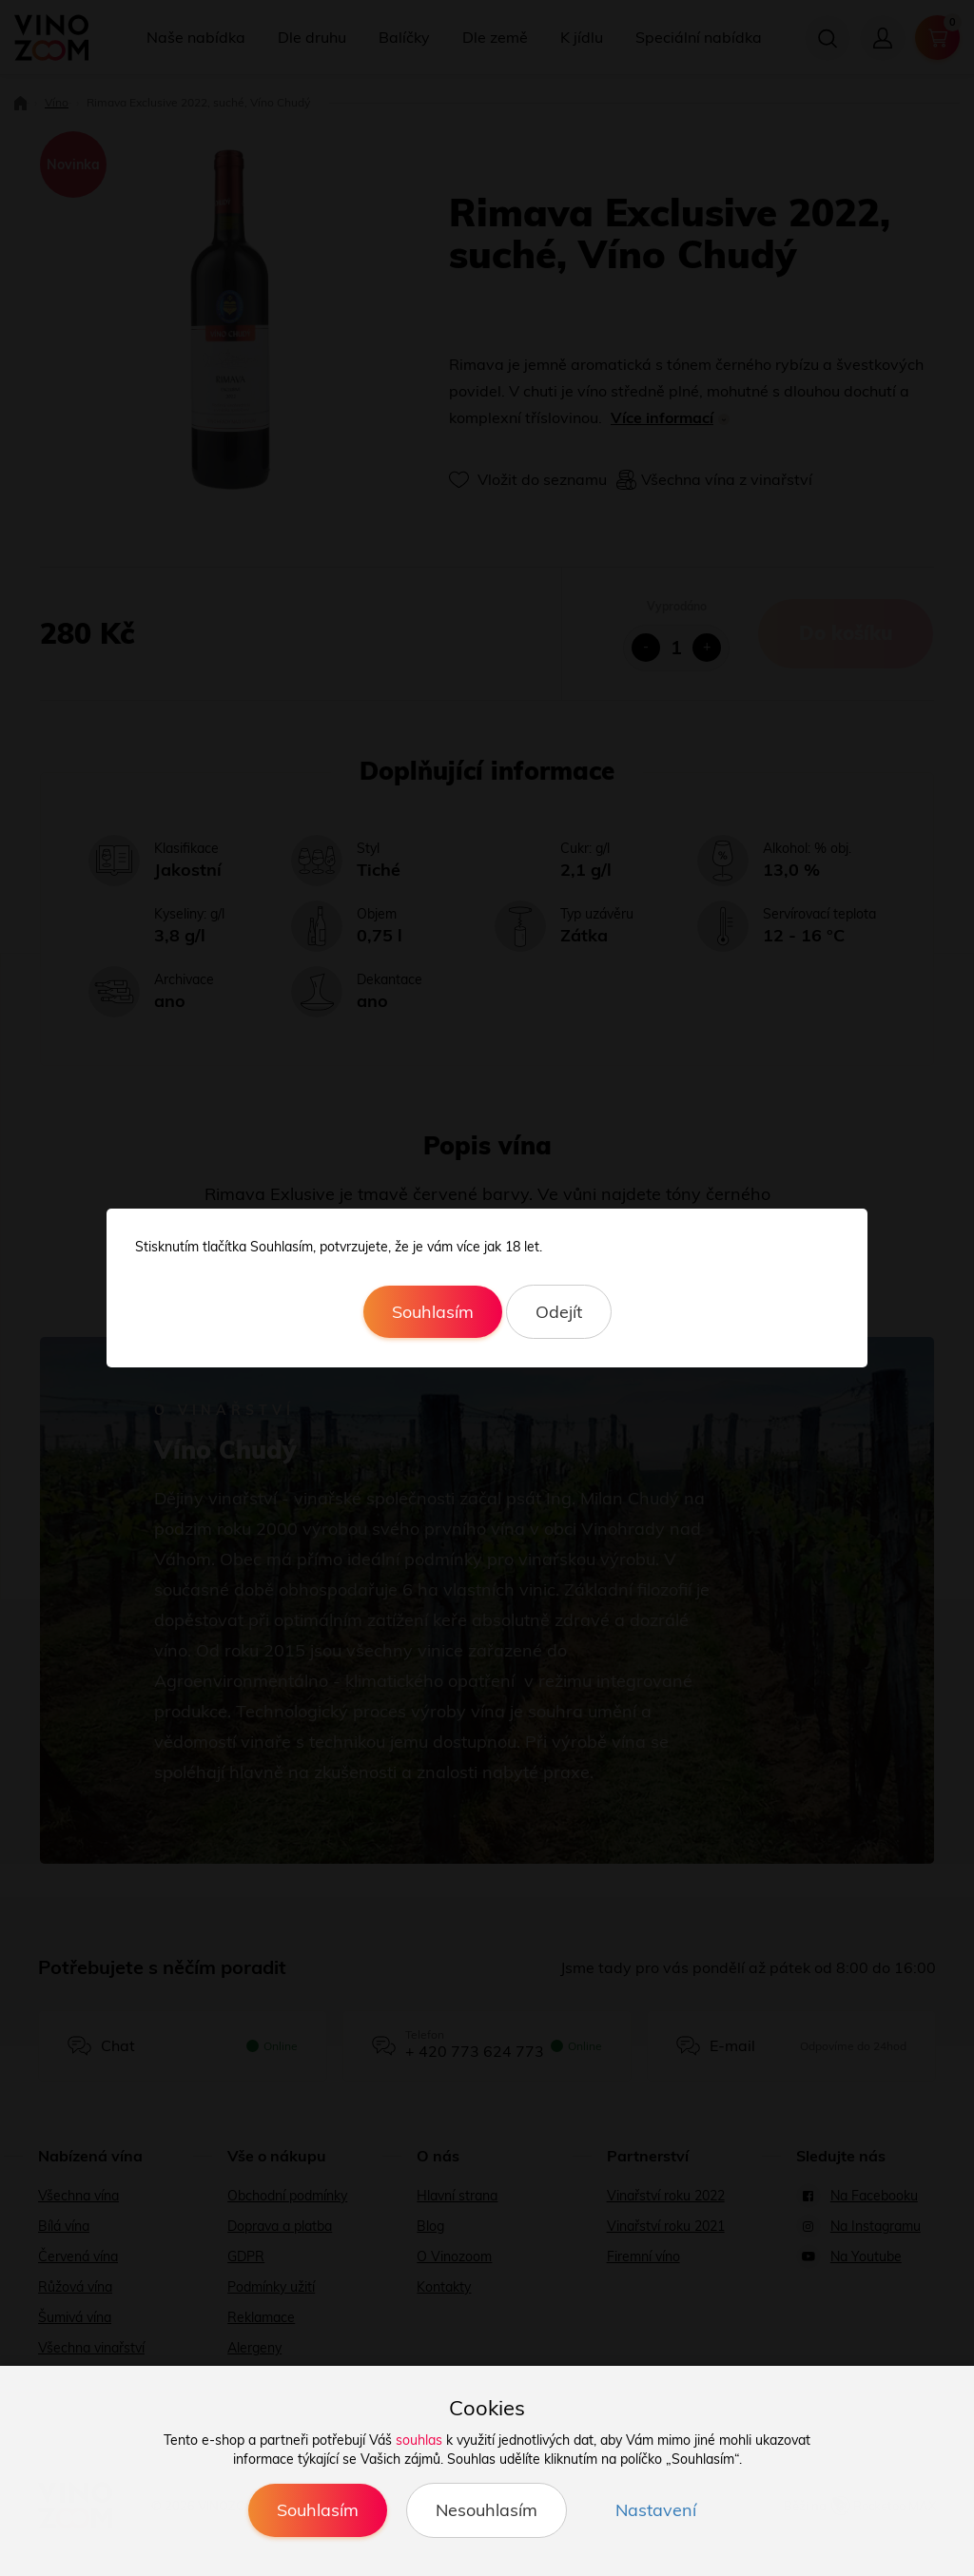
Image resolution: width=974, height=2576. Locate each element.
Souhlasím (433, 1312)
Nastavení (655, 2510)
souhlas (419, 2440)
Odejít (559, 1312)
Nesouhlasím (486, 2510)
